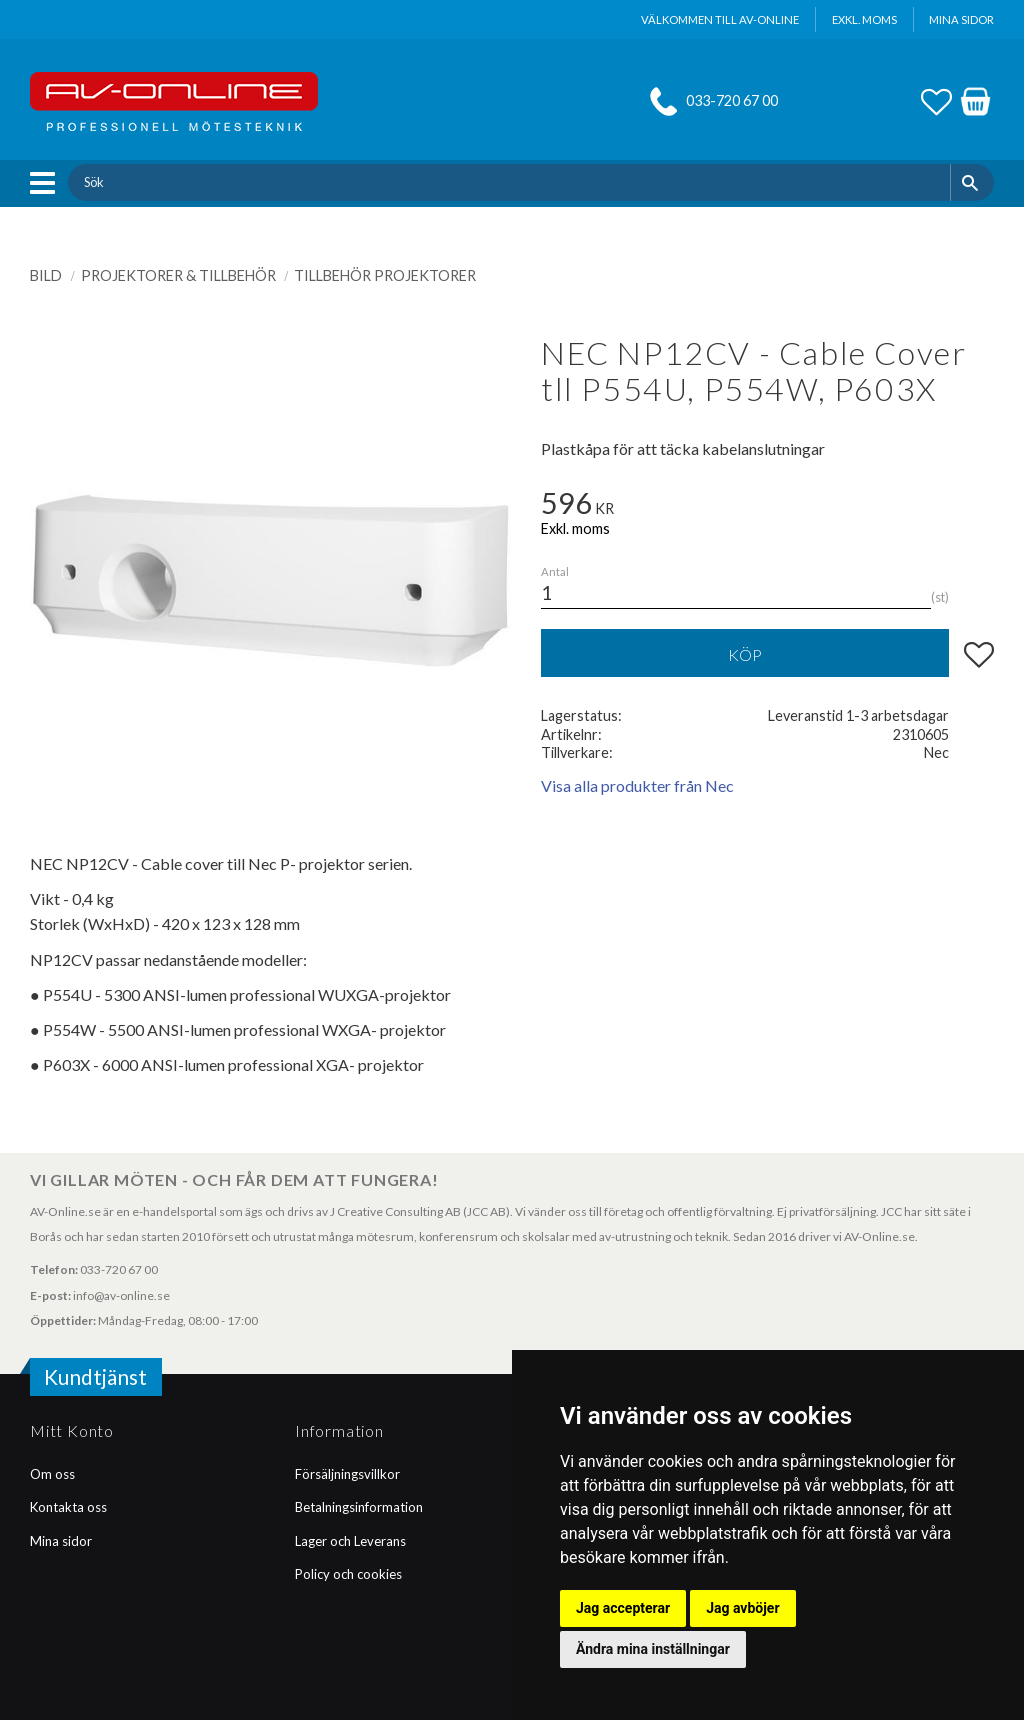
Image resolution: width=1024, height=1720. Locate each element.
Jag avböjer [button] (742, 1608)
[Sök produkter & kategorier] (508, 182)
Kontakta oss (68, 1507)
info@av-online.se (121, 1295)
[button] (47, 183)
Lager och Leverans (350, 1541)
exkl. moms (864, 19)
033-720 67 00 (732, 100)
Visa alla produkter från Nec (637, 785)
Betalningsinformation (359, 1507)
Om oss (52, 1474)
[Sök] (972, 182)
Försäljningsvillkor (347, 1474)
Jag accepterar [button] (623, 1608)
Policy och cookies (348, 1574)
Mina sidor (61, 1541)
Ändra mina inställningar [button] (653, 1649)
